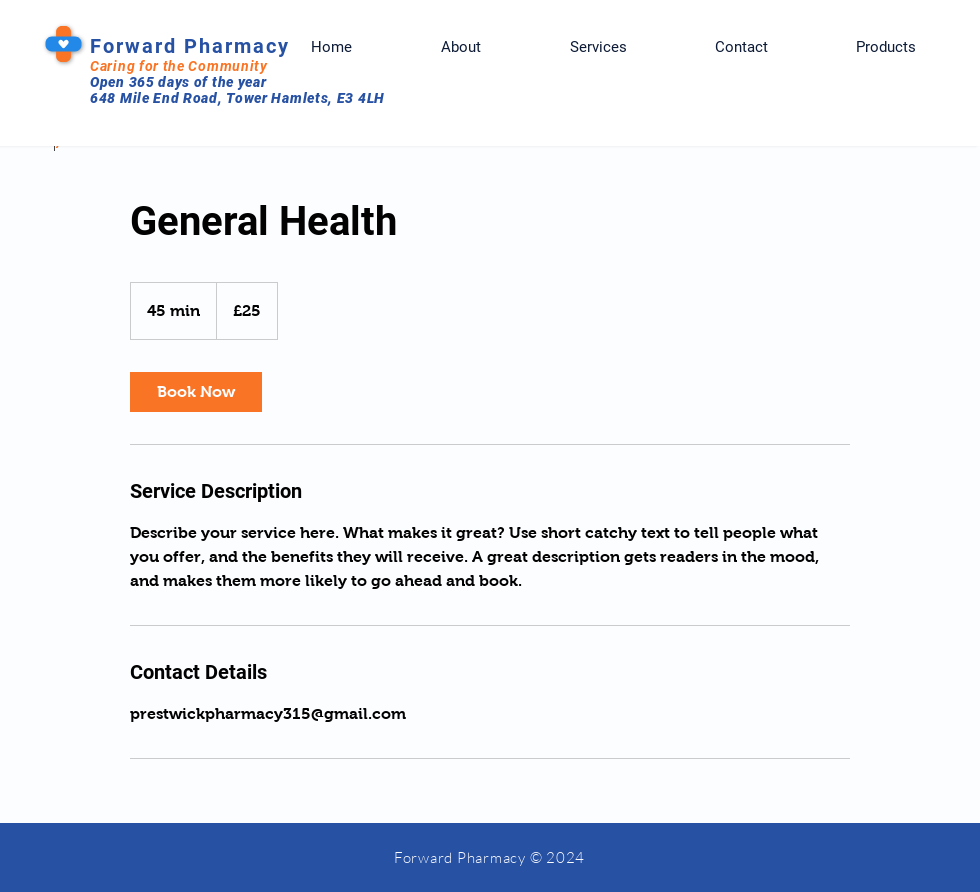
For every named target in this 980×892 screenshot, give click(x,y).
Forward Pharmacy (190, 46)
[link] (196, 392)
